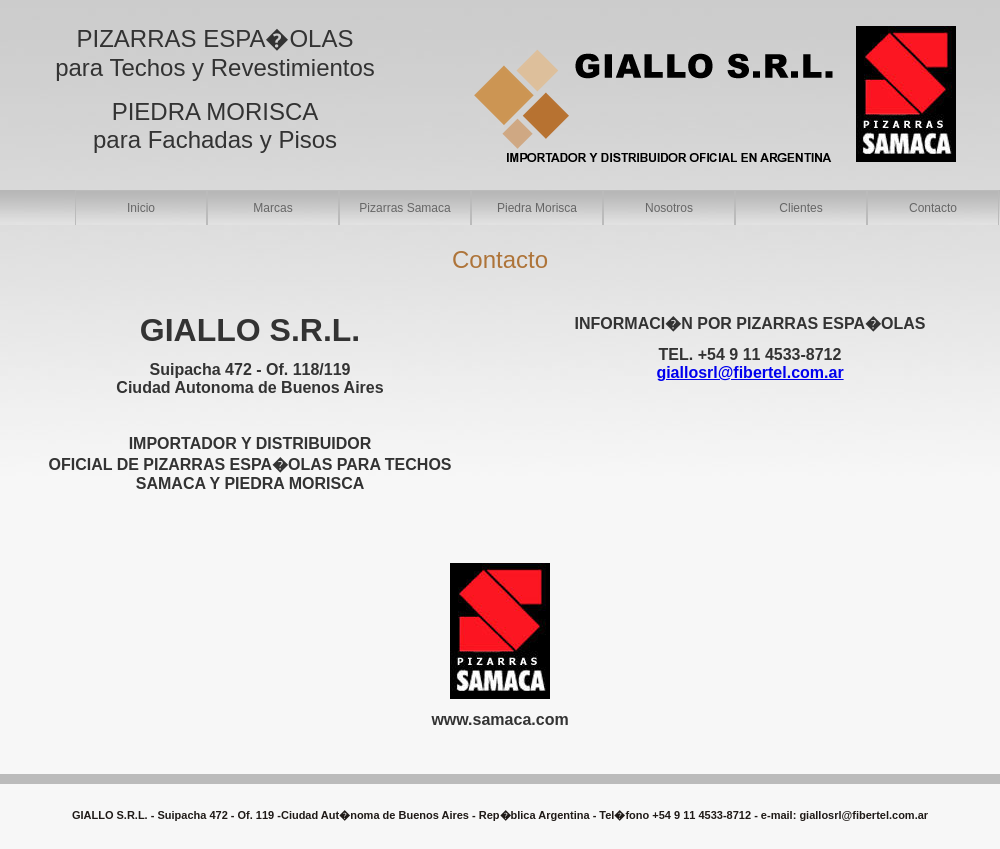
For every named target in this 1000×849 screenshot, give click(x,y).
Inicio (141, 208)
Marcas (272, 208)
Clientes (800, 208)
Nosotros (669, 208)
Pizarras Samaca (404, 208)
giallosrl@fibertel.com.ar (863, 815)
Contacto (933, 208)
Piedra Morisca (537, 208)
